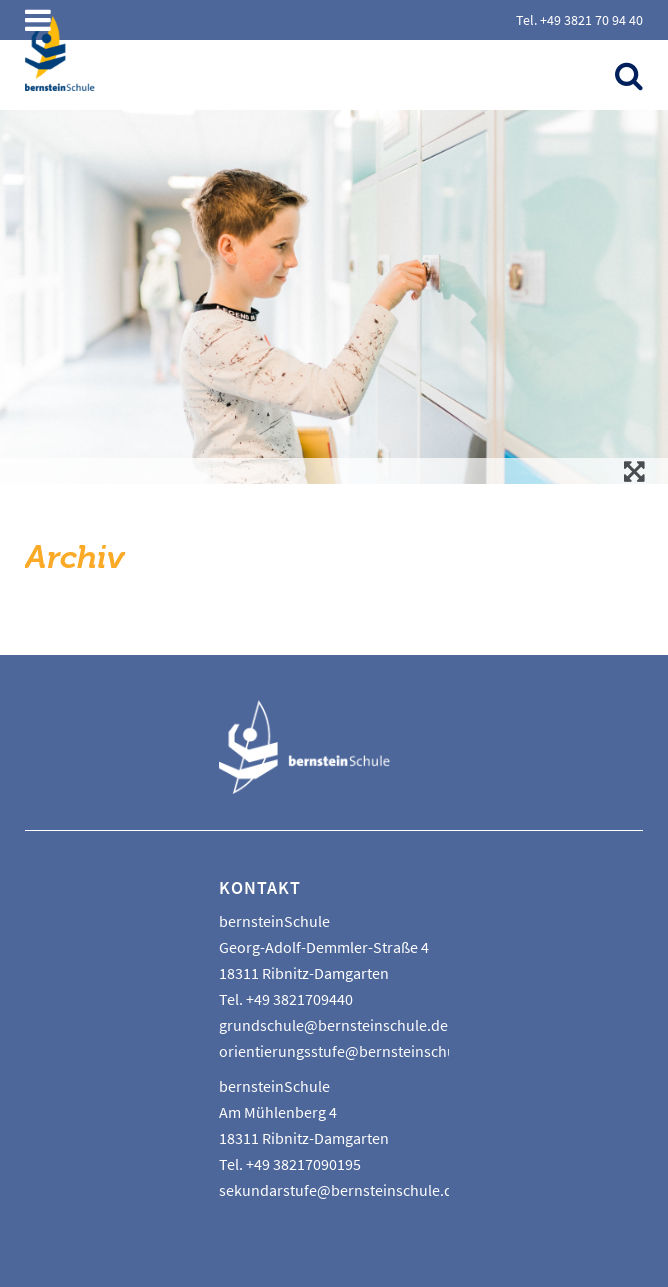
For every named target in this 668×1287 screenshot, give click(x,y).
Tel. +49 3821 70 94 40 (579, 20)
